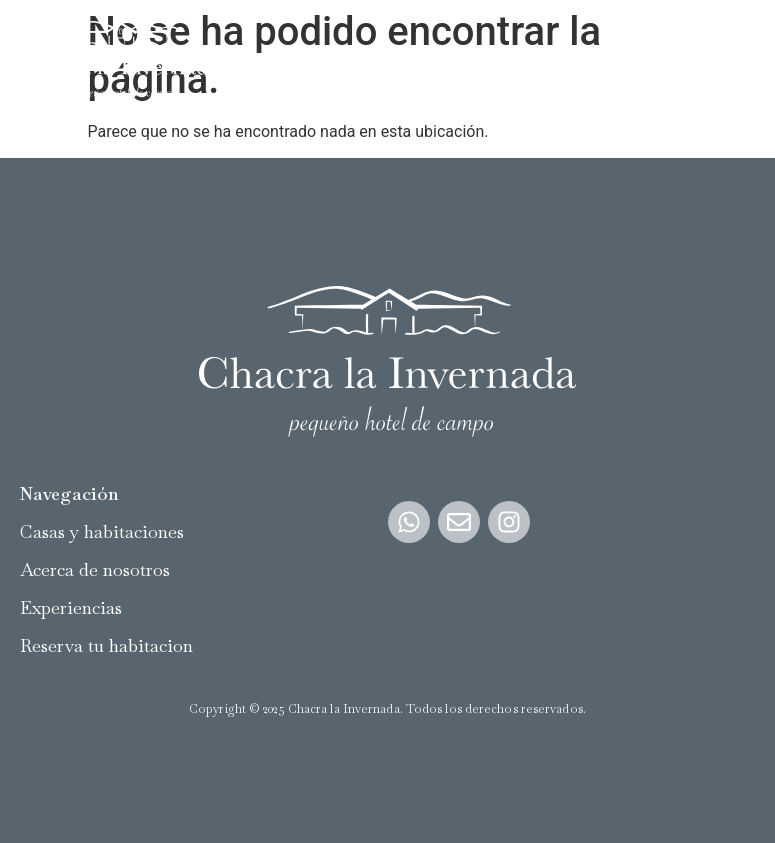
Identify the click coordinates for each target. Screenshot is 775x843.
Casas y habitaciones (102, 531)
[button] (738, 60)
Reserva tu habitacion (106, 645)
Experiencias (71, 607)
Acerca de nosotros (95, 569)
